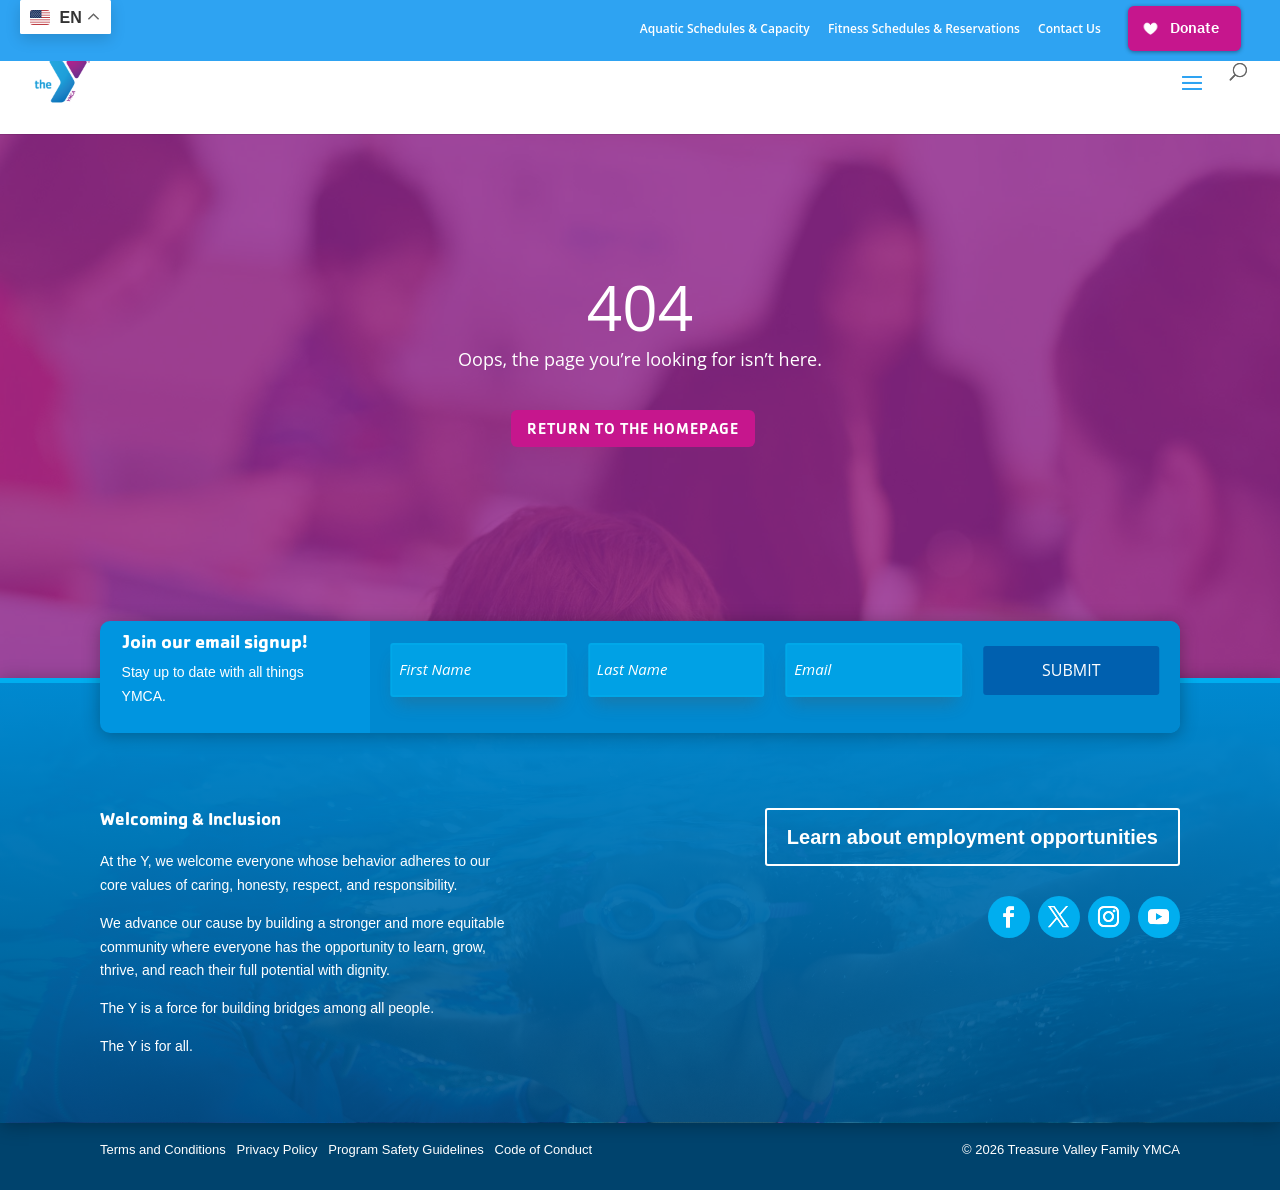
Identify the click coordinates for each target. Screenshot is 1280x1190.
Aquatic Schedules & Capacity (725, 30)
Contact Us (1069, 30)
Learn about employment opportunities (972, 837)
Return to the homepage (633, 428)
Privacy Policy (277, 1149)
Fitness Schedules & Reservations (924, 30)
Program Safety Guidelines (404, 1149)
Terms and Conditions (163, 1149)
